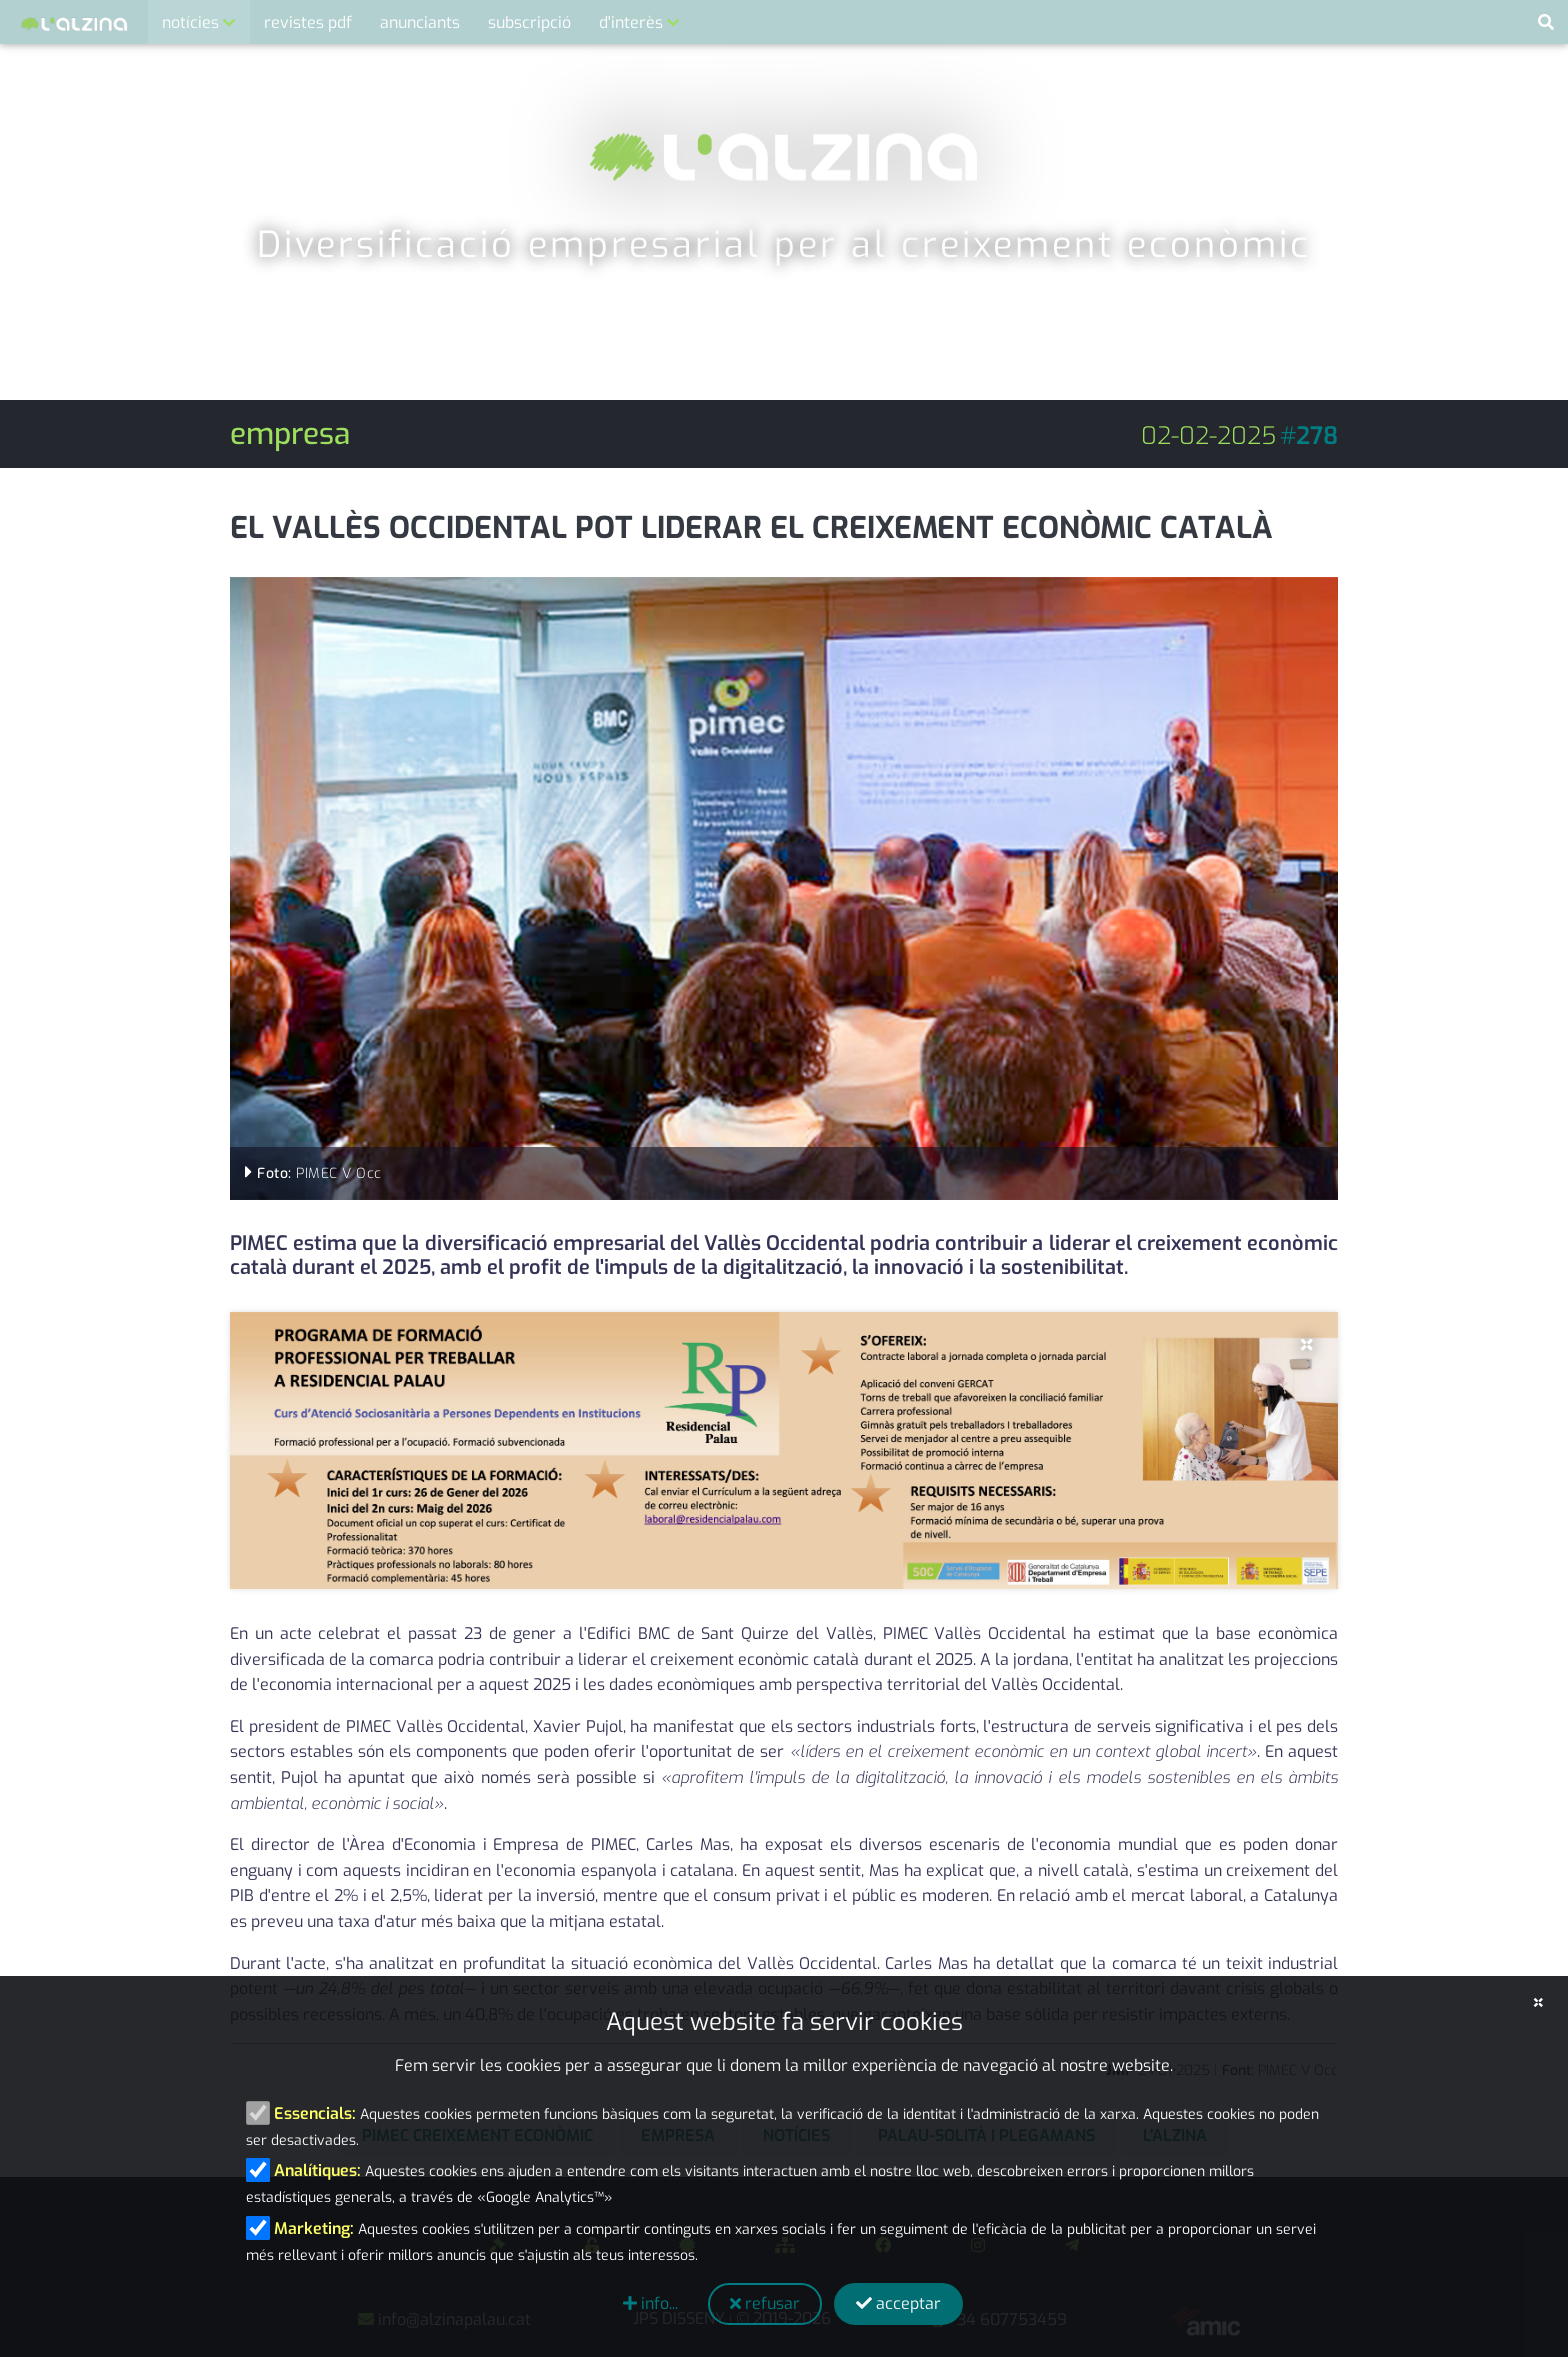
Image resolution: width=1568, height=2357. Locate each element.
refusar (765, 2303)
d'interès (633, 22)
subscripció (529, 22)
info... (650, 2303)
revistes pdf (308, 22)
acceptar (898, 2303)
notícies (192, 22)
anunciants (420, 22)
